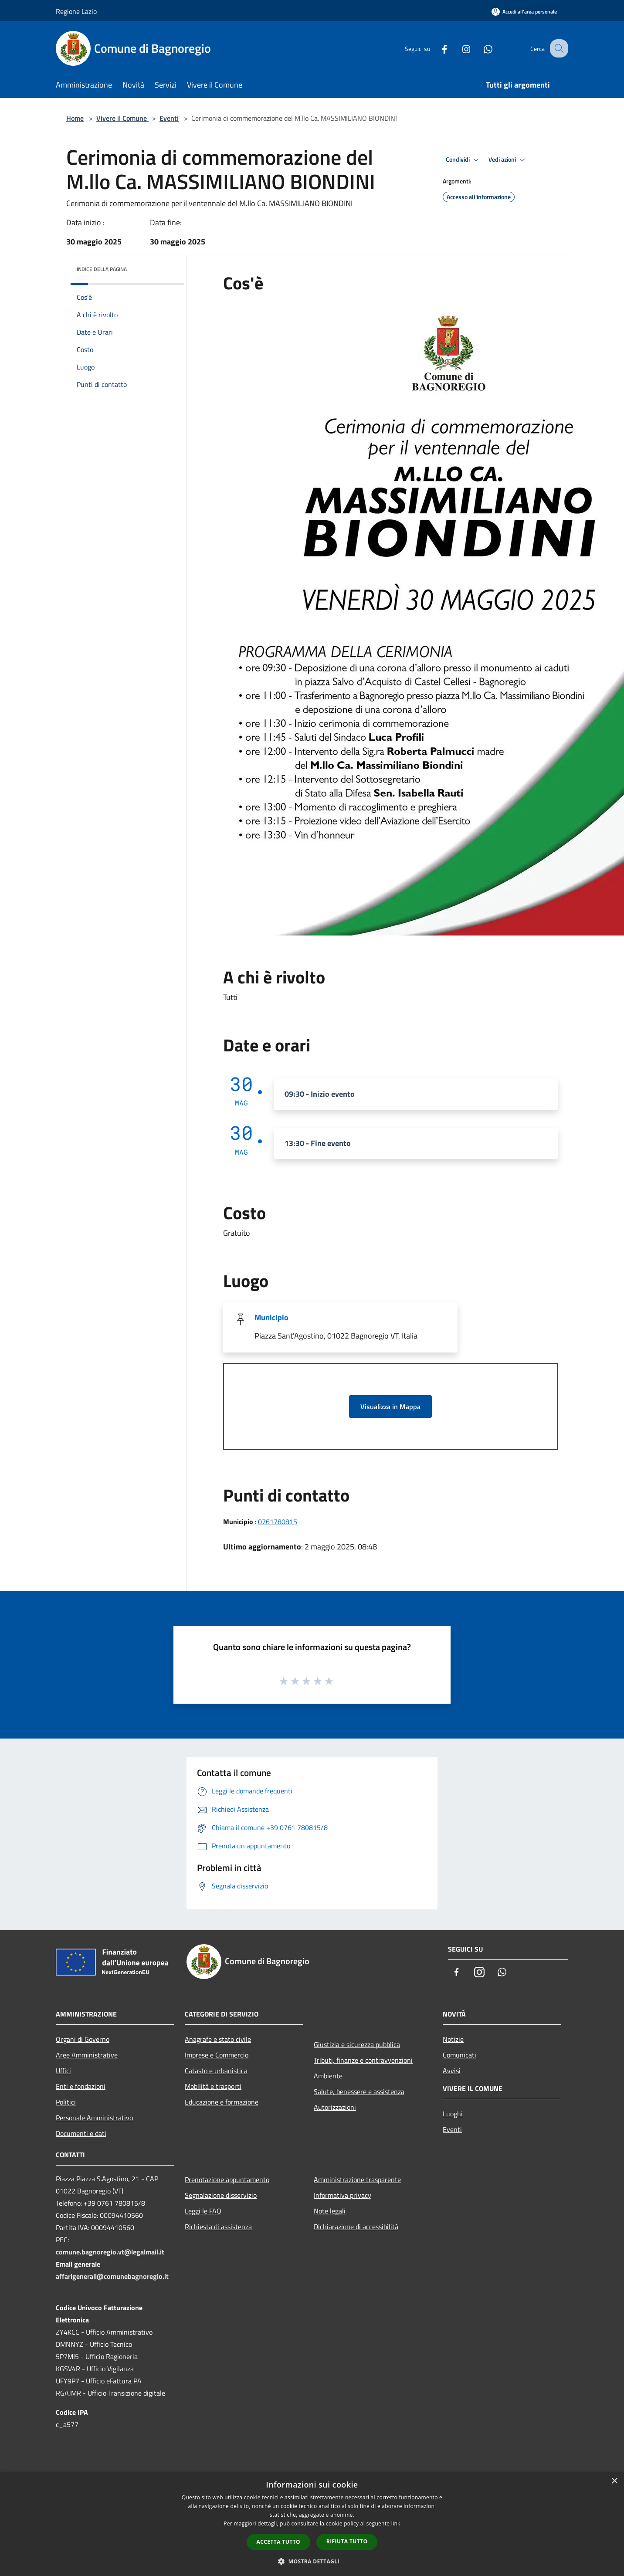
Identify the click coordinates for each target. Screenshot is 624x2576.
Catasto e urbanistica (216, 2070)
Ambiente (328, 2076)
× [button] (614, 2481)
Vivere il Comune (122, 118)
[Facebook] (436, 48)
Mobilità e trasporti (213, 2086)
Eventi (169, 118)
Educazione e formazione (221, 2102)
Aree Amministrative (87, 2055)
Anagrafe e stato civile (218, 2039)
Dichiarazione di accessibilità (356, 2226)
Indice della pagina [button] (102, 269)
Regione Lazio (76, 11)
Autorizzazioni (335, 2107)
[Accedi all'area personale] (524, 11)
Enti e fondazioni (80, 2086)
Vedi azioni (508, 160)
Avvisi (452, 2070)
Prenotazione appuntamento (227, 2179)
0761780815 (277, 1521)
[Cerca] (557, 48)
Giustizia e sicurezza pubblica (357, 2044)
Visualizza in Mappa (390, 1406)
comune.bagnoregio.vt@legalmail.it (110, 2252)
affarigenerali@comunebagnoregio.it (112, 2276)
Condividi (464, 160)
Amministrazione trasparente (357, 2179)
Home (75, 118)
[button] (312, 2561)
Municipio (271, 1317)
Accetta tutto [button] (278, 2541)
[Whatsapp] (480, 48)
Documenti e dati (81, 2133)
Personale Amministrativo (94, 2117)
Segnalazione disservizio (221, 2195)
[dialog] (312, 2524)
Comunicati (459, 2055)
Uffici (63, 2070)
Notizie (453, 2039)
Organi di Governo (82, 2039)
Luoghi (453, 2113)
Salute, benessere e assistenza (359, 2091)
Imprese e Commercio (216, 2055)
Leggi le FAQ (203, 2211)
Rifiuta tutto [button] (347, 2541)
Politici (66, 2102)
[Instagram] (458, 48)
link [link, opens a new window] (395, 2523)
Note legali (330, 2211)
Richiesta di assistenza (218, 2226)
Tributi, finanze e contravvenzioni (363, 2060)
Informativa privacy (342, 2195)
